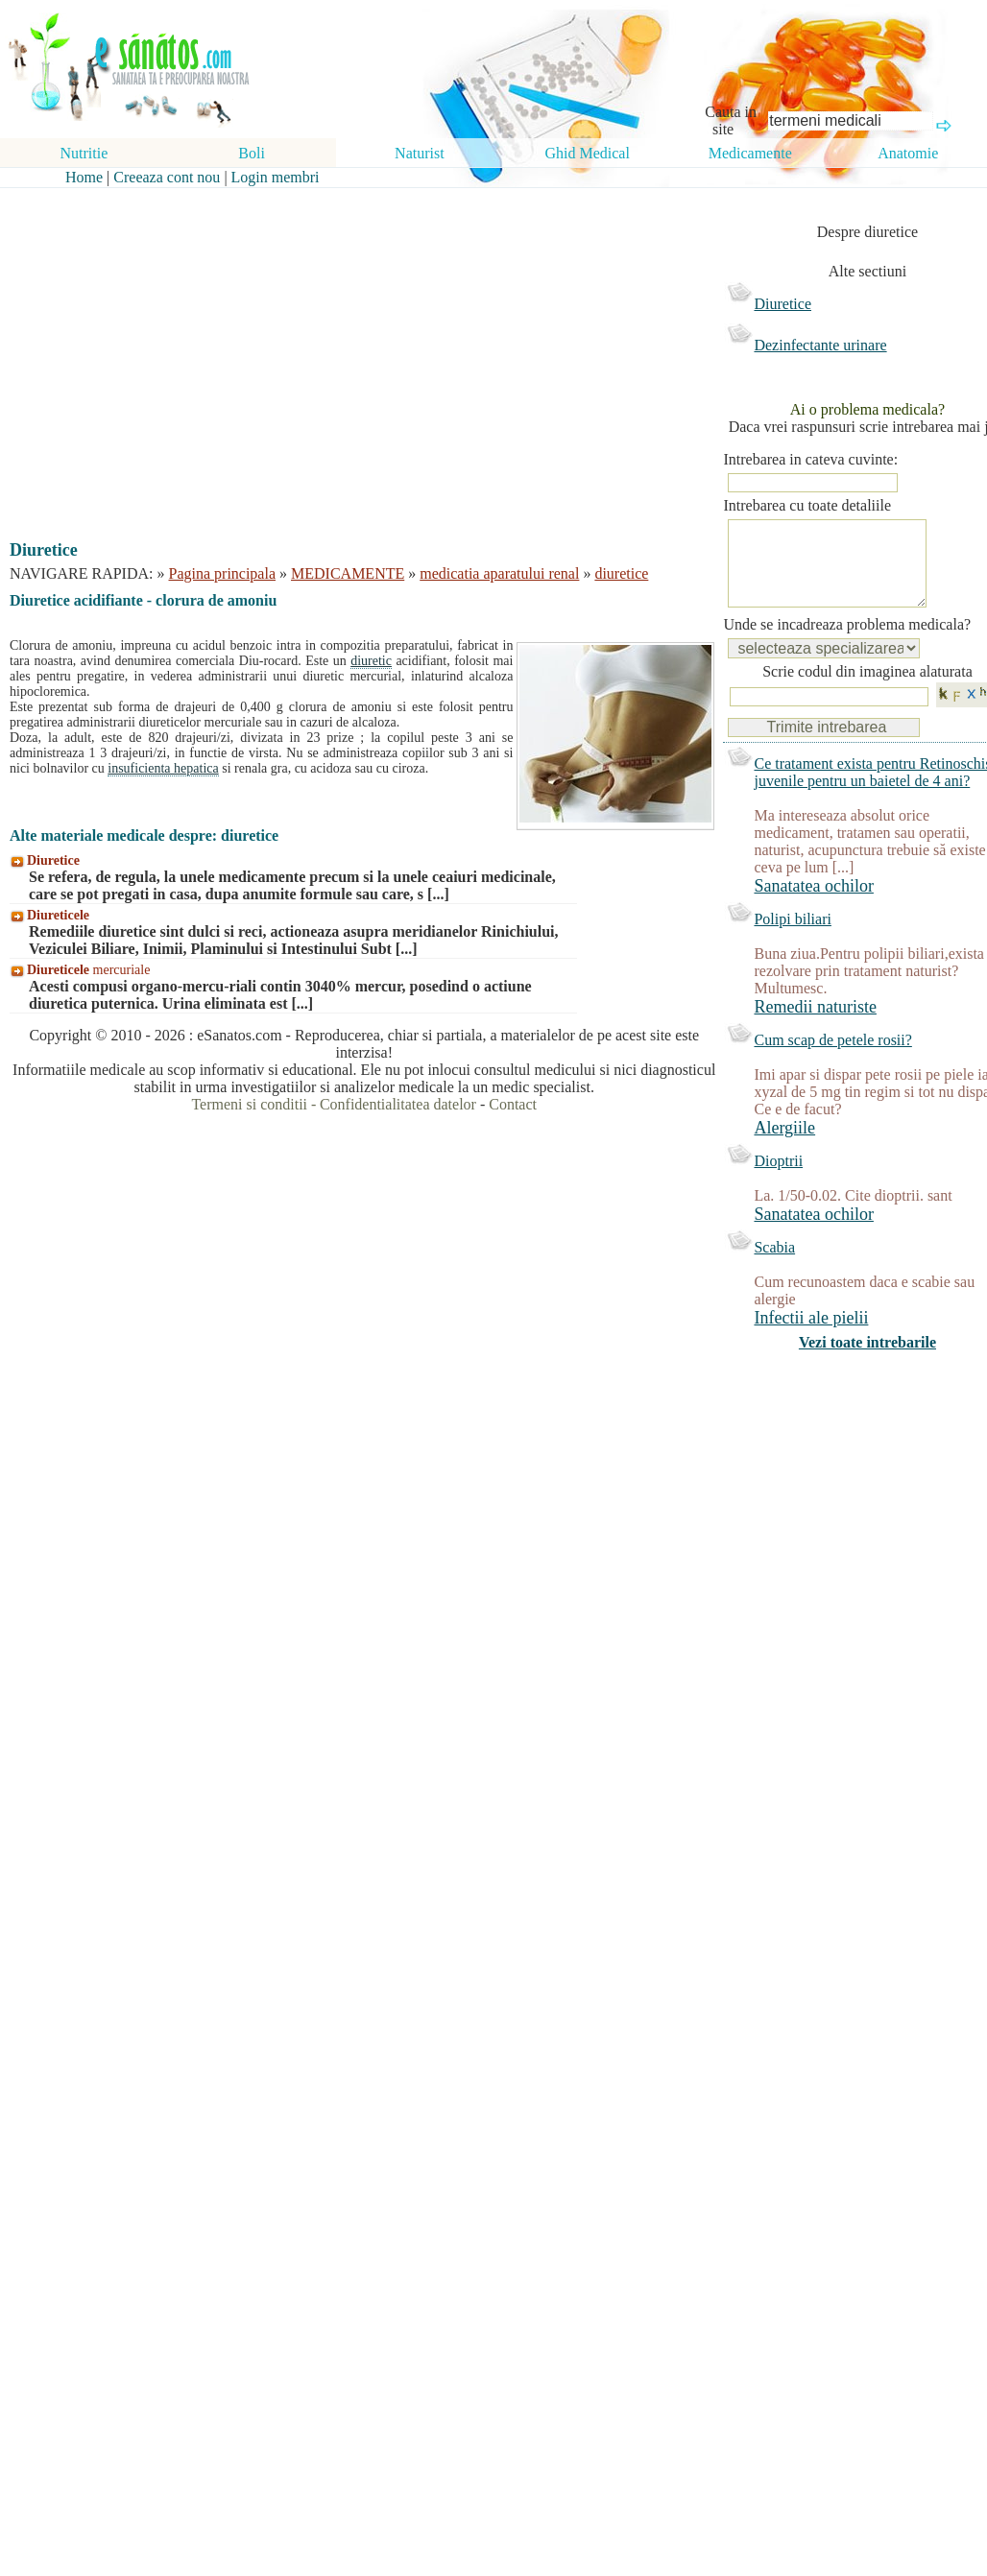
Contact (513, 1104)
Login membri (275, 177)
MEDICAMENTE (347, 573)
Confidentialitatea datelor (398, 1104)
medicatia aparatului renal (499, 573)
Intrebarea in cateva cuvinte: (810, 459)
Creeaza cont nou (166, 177)
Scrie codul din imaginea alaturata (867, 690)
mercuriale (88, 970)
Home (84, 177)
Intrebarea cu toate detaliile (807, 505)
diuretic (371, 661)
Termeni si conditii (249, 1104)
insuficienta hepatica (163, 768)
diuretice (621, 573)
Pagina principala (223, 573)
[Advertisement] (350, 347)
